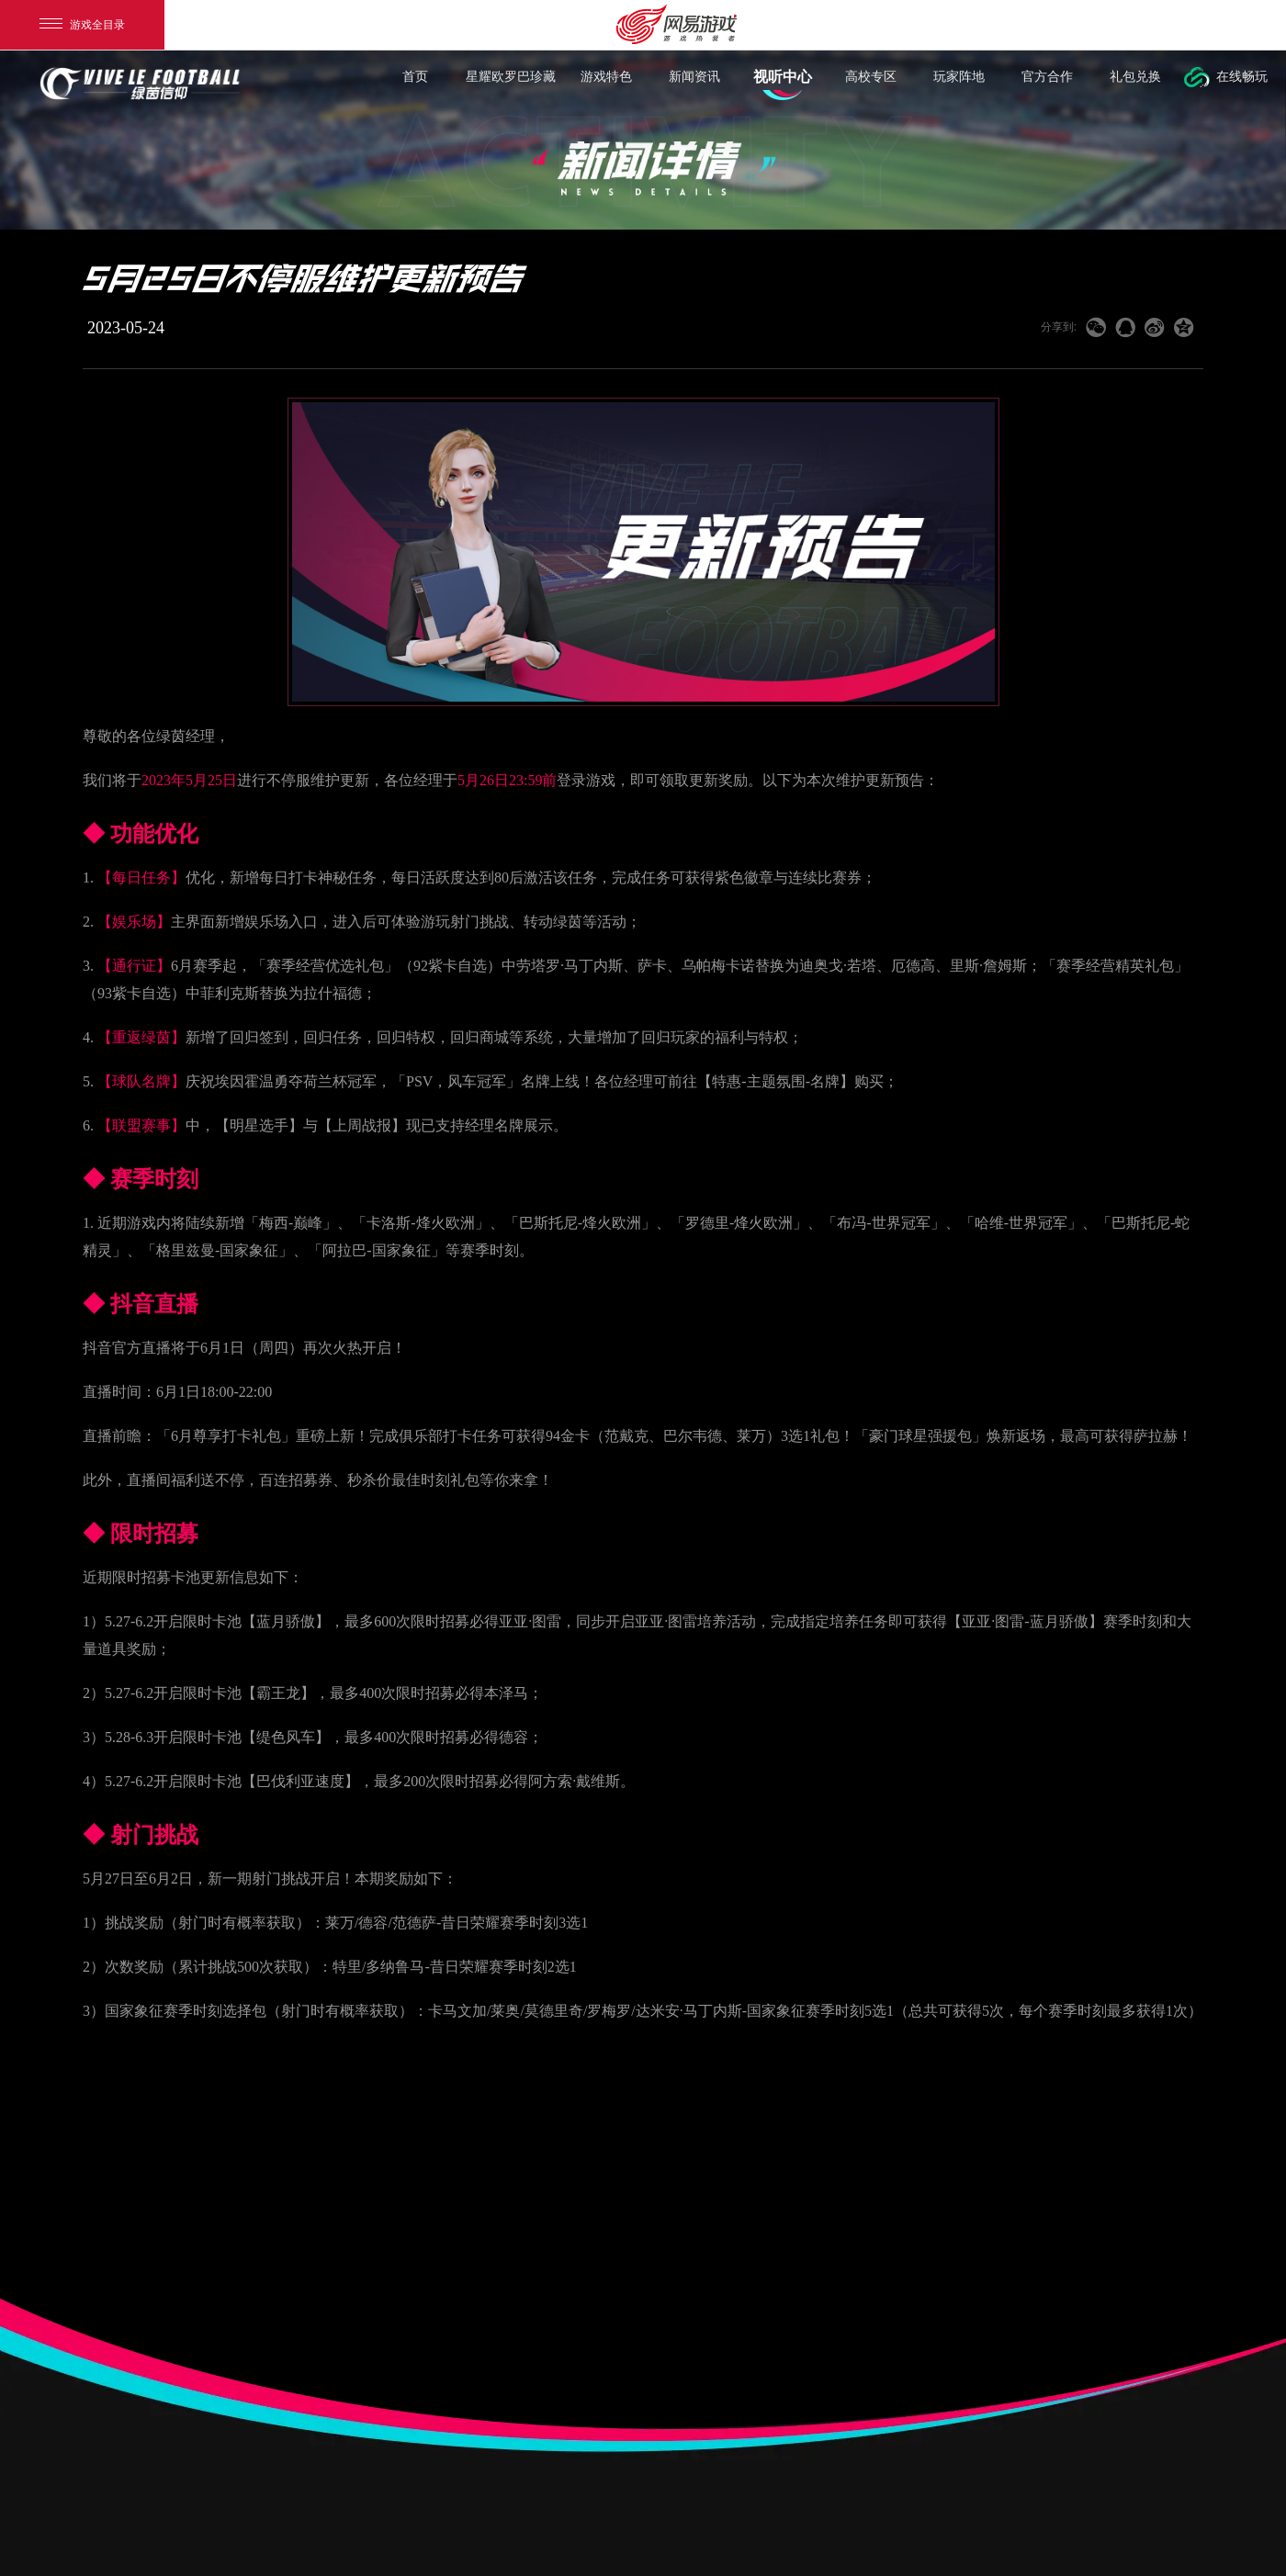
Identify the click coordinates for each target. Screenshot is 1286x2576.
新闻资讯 (694, 85)
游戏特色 (606, 85)
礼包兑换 (1135, 85)
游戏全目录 (82, 24)
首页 (415, 85)
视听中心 (782, 84)
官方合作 (1047, 85)
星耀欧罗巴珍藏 (511, 85)
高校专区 (871, 85)
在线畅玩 (1242, 85)
